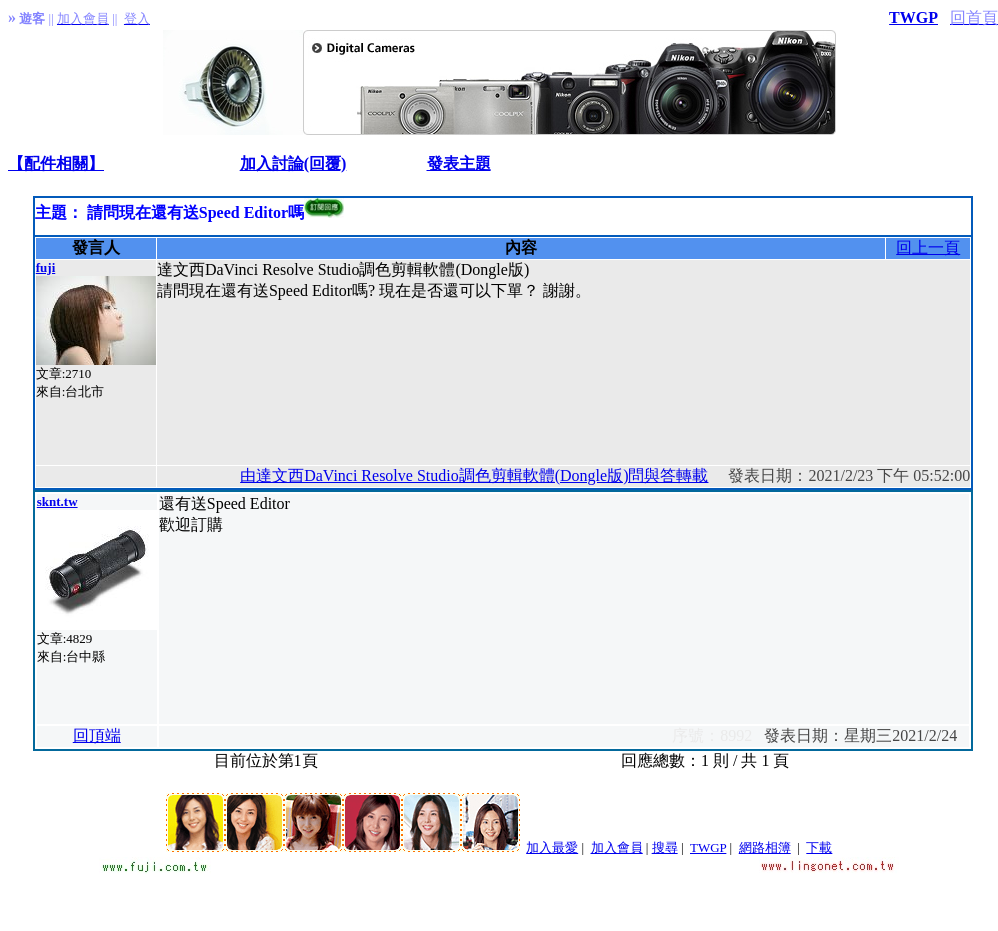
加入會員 (617, 847)
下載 (819, 847)
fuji (46, 267)
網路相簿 (765, 847)
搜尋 (665, 847)
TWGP (913, 17)
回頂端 (97, 735)
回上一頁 (928, 247)
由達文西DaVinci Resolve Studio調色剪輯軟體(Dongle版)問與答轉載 (474, 475)
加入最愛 (552, 847)
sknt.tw (57, 501)
